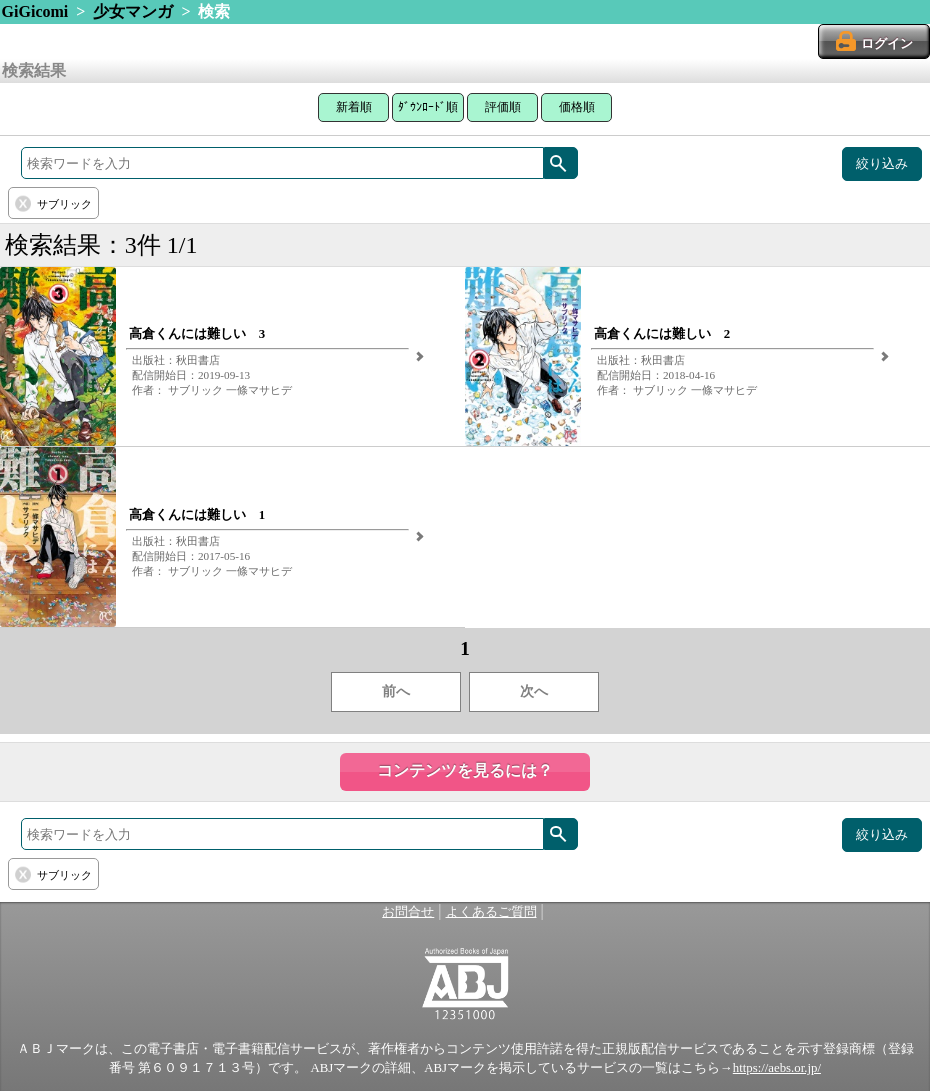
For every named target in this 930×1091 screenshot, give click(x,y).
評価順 (503, 107)
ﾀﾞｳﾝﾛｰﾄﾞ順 (428, 107)
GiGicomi (35, 11)
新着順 (354, 107)
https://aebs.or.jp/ (777, 1068)
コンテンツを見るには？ (465, 770)
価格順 (577, 107)
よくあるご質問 (491, 912)
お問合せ (408, 912)
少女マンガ (133, 11)
